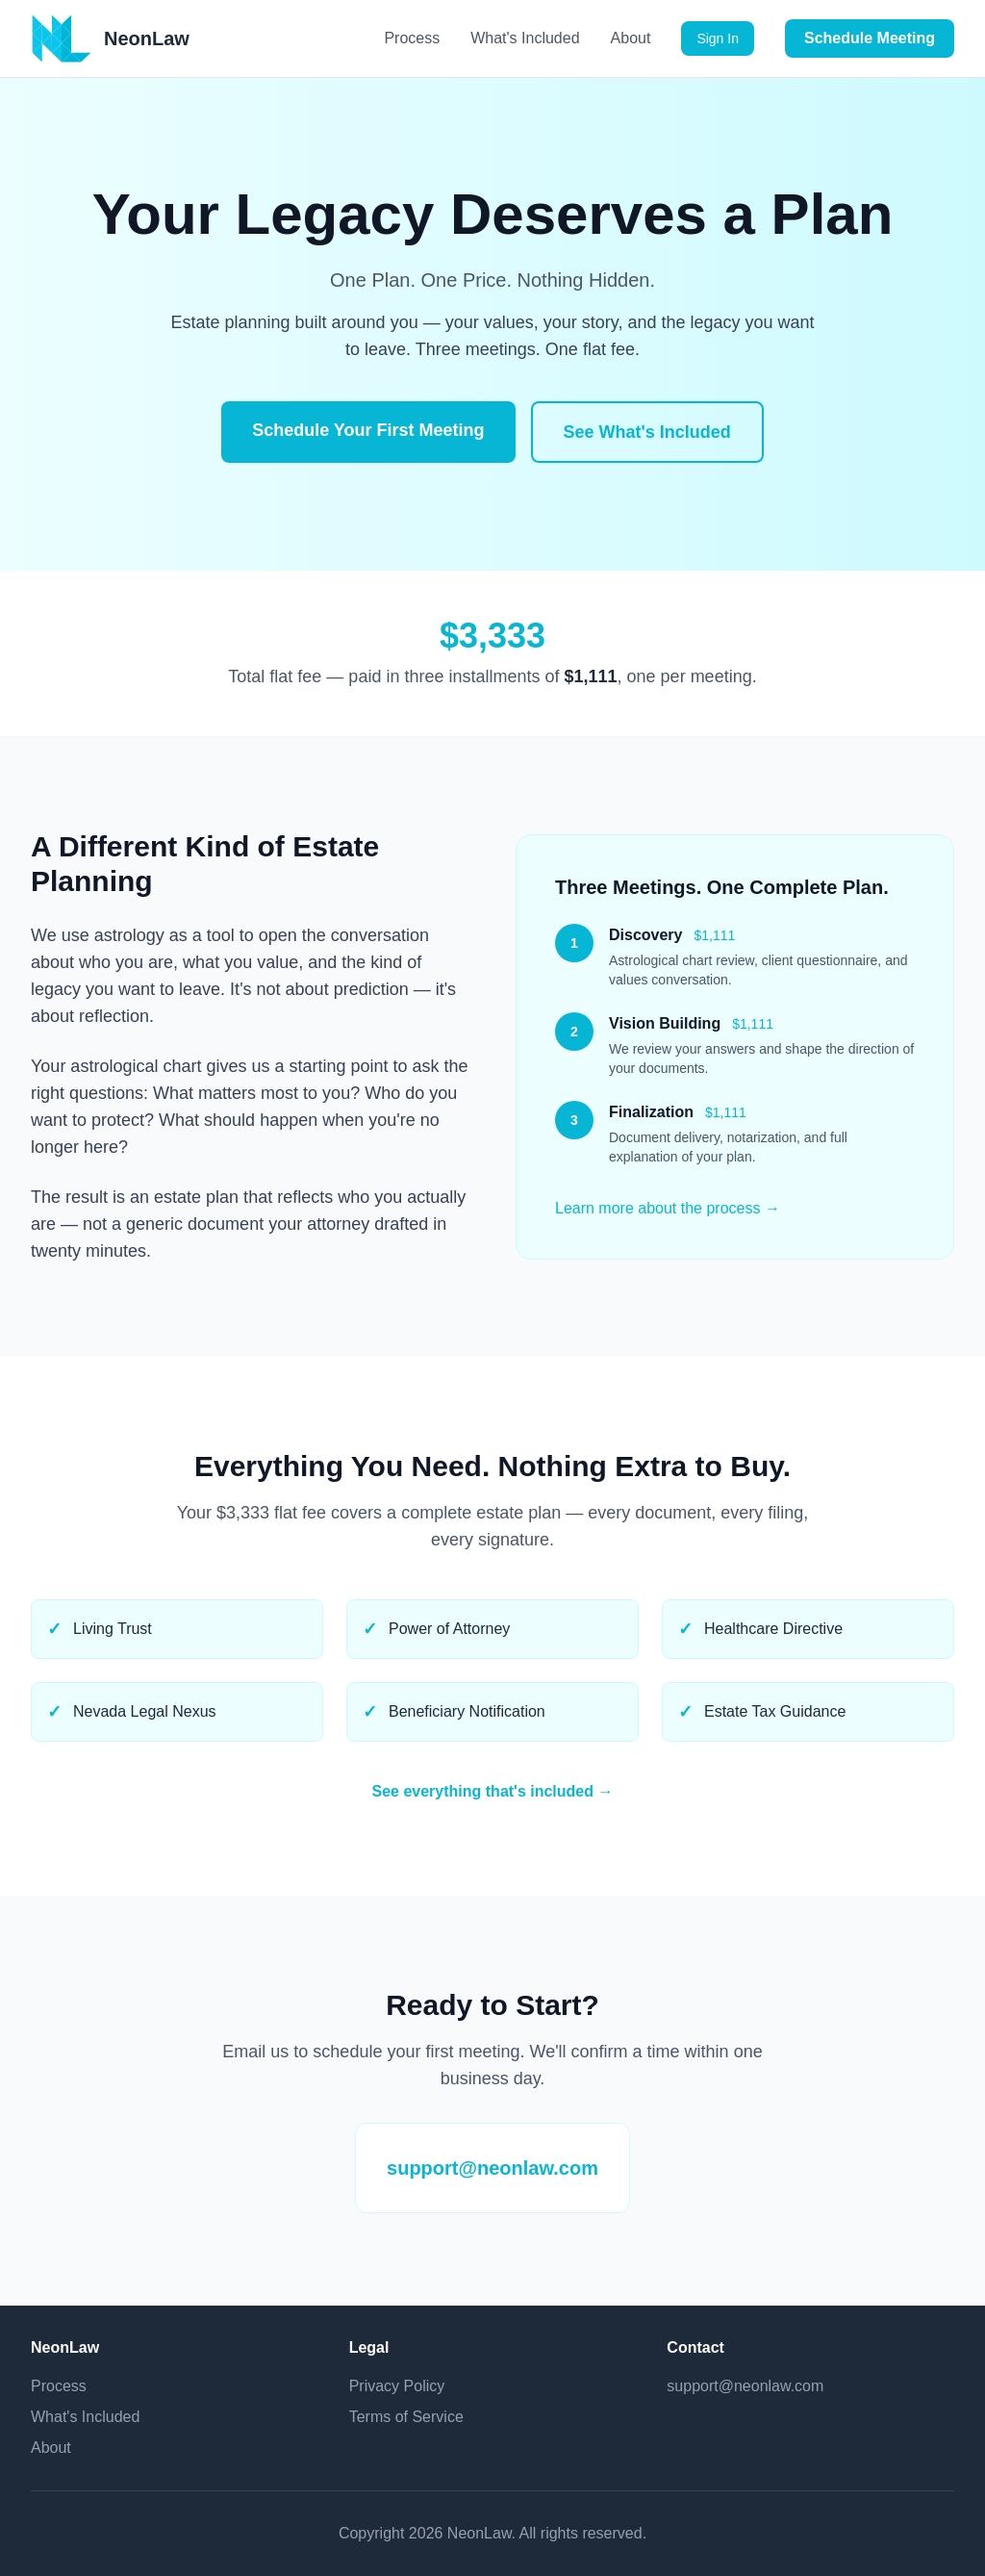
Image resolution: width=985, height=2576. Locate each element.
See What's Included (647, 432)
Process (412, 38)
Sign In (717, 38)
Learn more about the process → (667, 1208)
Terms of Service (406, 2417)
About (631, 38)
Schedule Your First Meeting (368, 430)
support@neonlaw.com (492, 2168)
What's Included (524, 38)
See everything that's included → (493, 1791)
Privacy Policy (397, 2386)
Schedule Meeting (869, 38)
